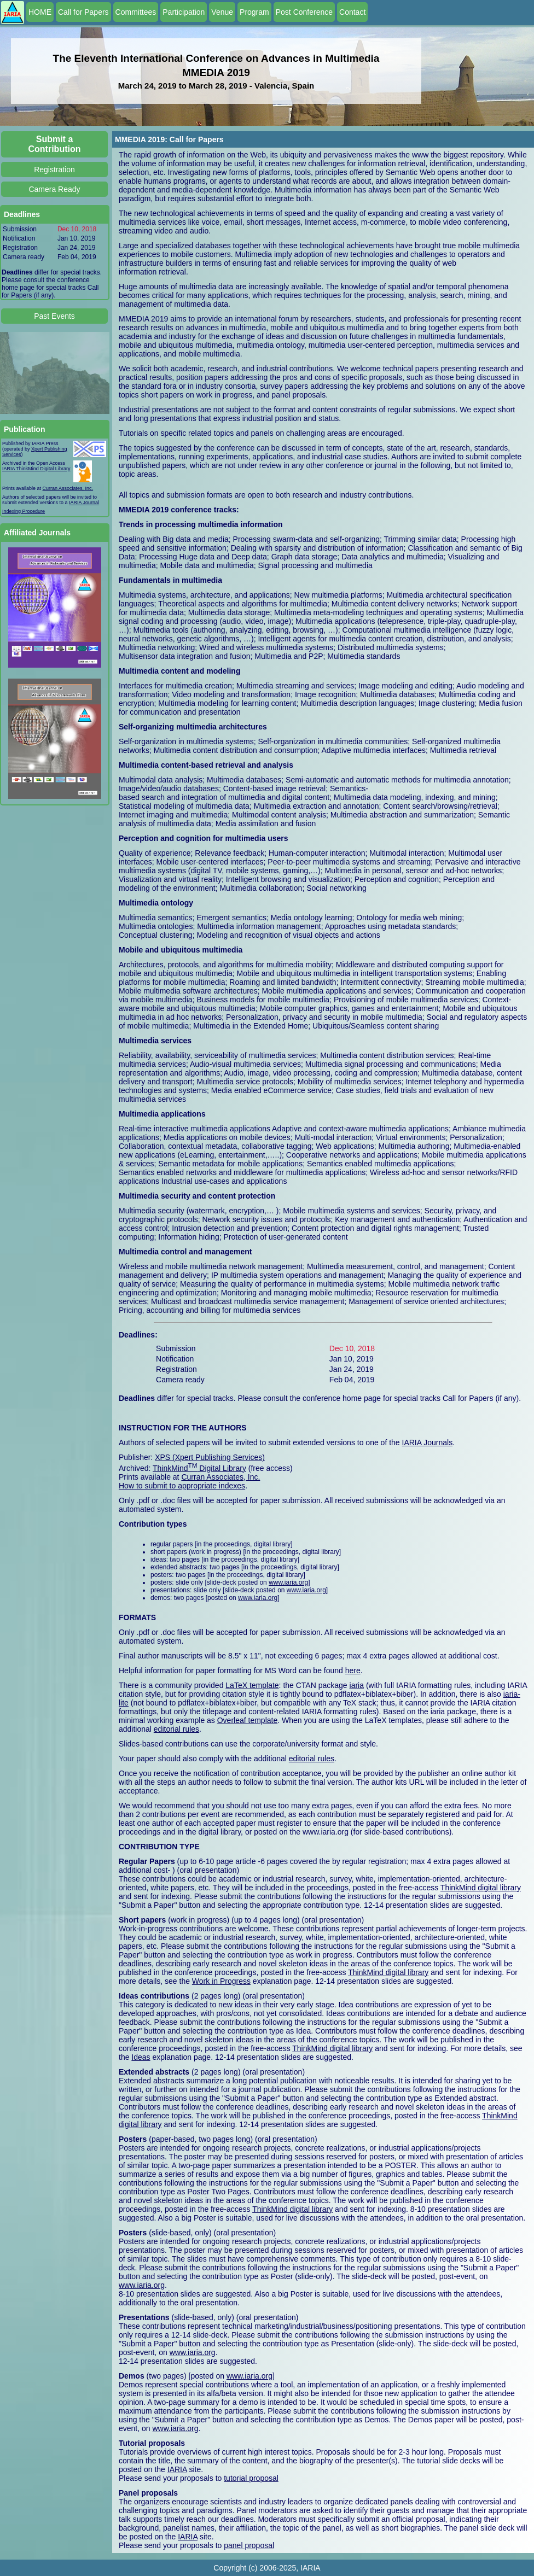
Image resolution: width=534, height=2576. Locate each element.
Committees (135, 12)
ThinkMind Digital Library (199, 1468)
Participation (183, 12)
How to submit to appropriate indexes (182, 1485)
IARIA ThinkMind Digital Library (36, 468)
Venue (222, 12)
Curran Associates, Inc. (68, 488)
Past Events (54, 316)
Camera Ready (54, 189)
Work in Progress (221, 1981)
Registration (54, 169)
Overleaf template (247, 1720)
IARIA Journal (84, 502)
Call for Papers (83, 12)
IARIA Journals (427, 1442)
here (353, 1670)
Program (254, 12)
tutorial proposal (251, 2478)
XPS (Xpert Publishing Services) (210, 1457)
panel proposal (249, 2545)
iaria (357, 1685)
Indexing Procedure (23, 511)
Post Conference (304, 12)
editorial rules (176, 1729)
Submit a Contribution (54, 144)
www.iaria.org (288, 1582)
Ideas (140, 2057)
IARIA (177, 2469)
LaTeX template (251, 1685)
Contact (352, 12)
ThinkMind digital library (480, 1887)
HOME (39, 12)
